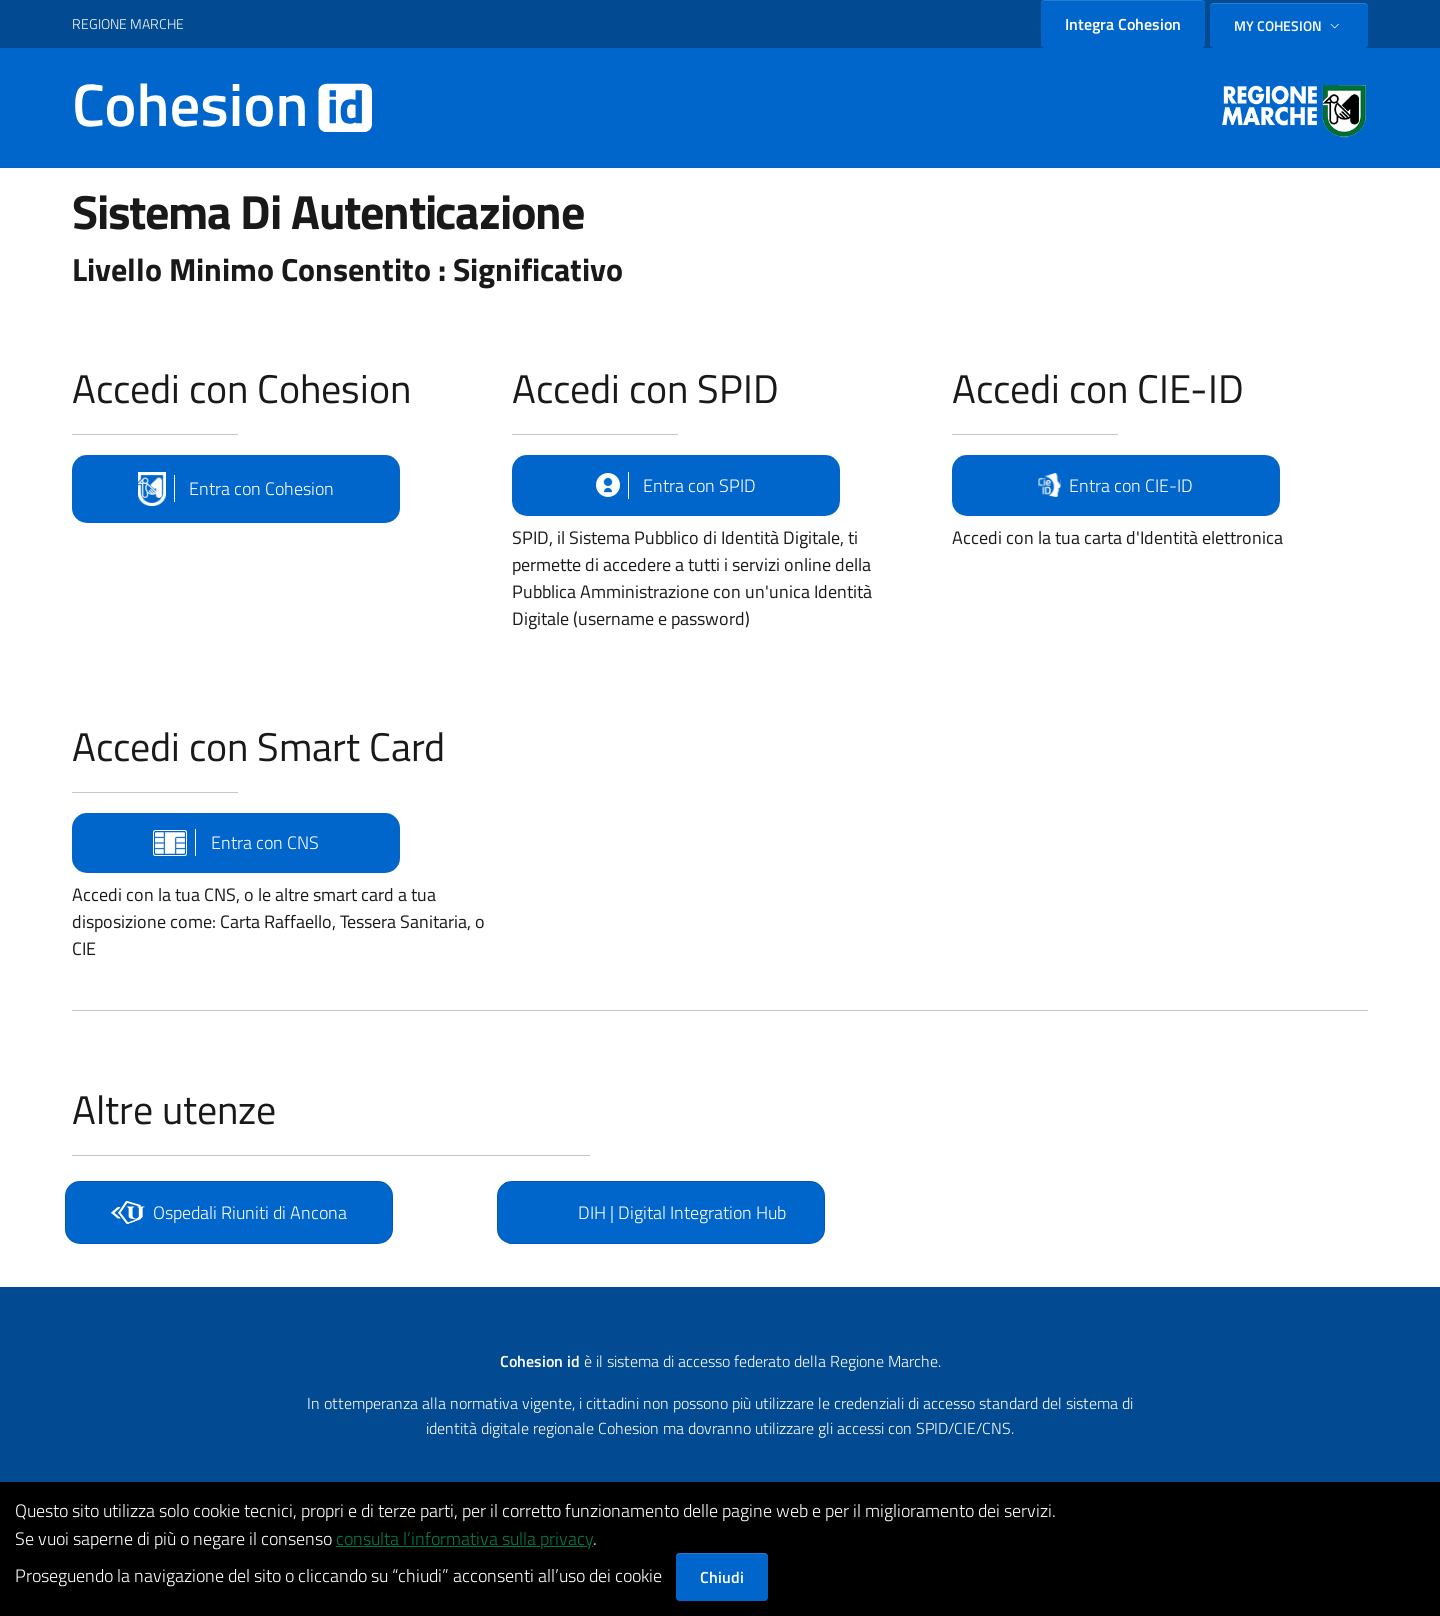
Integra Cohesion (1123, 24)
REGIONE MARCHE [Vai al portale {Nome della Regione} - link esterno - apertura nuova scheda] (128, 23)
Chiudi (722, 1577)
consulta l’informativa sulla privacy (464, 1538)
